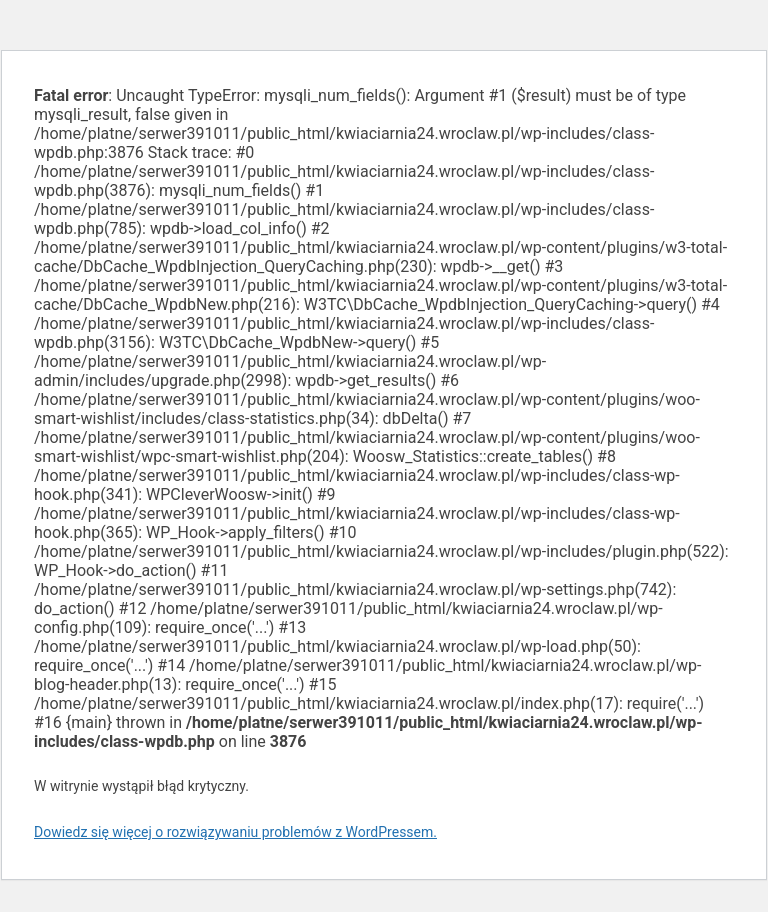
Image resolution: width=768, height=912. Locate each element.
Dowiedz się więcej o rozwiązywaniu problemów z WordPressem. (235, 832)
